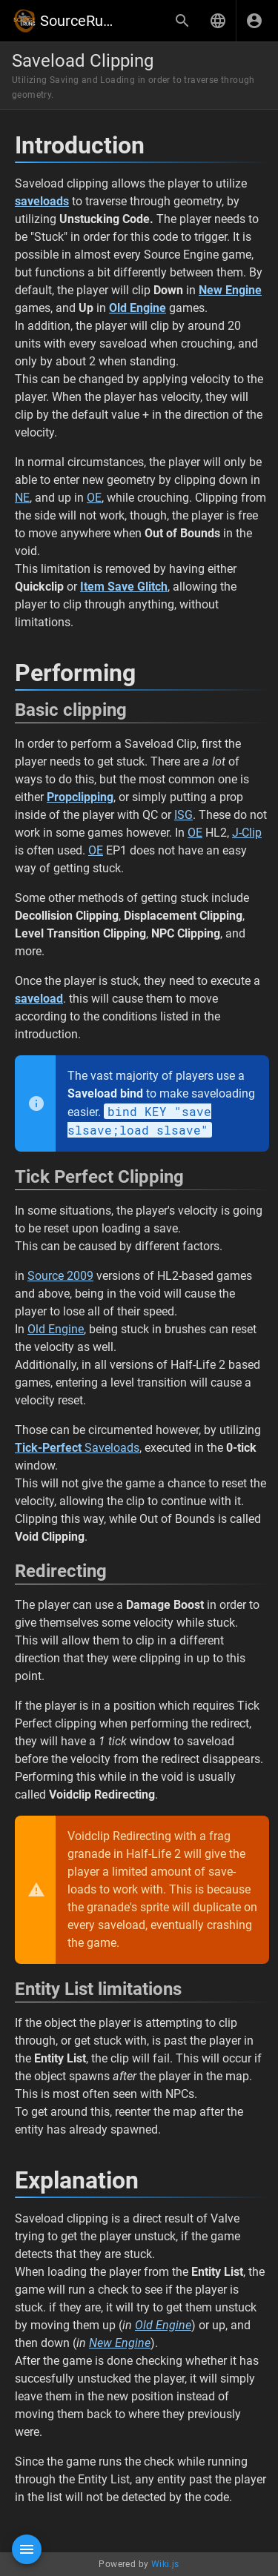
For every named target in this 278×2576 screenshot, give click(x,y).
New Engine (119, 2343)
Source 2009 (60, 1276)
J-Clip (247, 833)
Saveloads (77, 1448)
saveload (39, 999)
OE (94, 498)
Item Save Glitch (124, 587)
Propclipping (80, 797)
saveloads (42, 201)
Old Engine (55, 1329)
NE (22, 498)
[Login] (254, 21)
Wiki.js (165, 2564)
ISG (183, 815)
